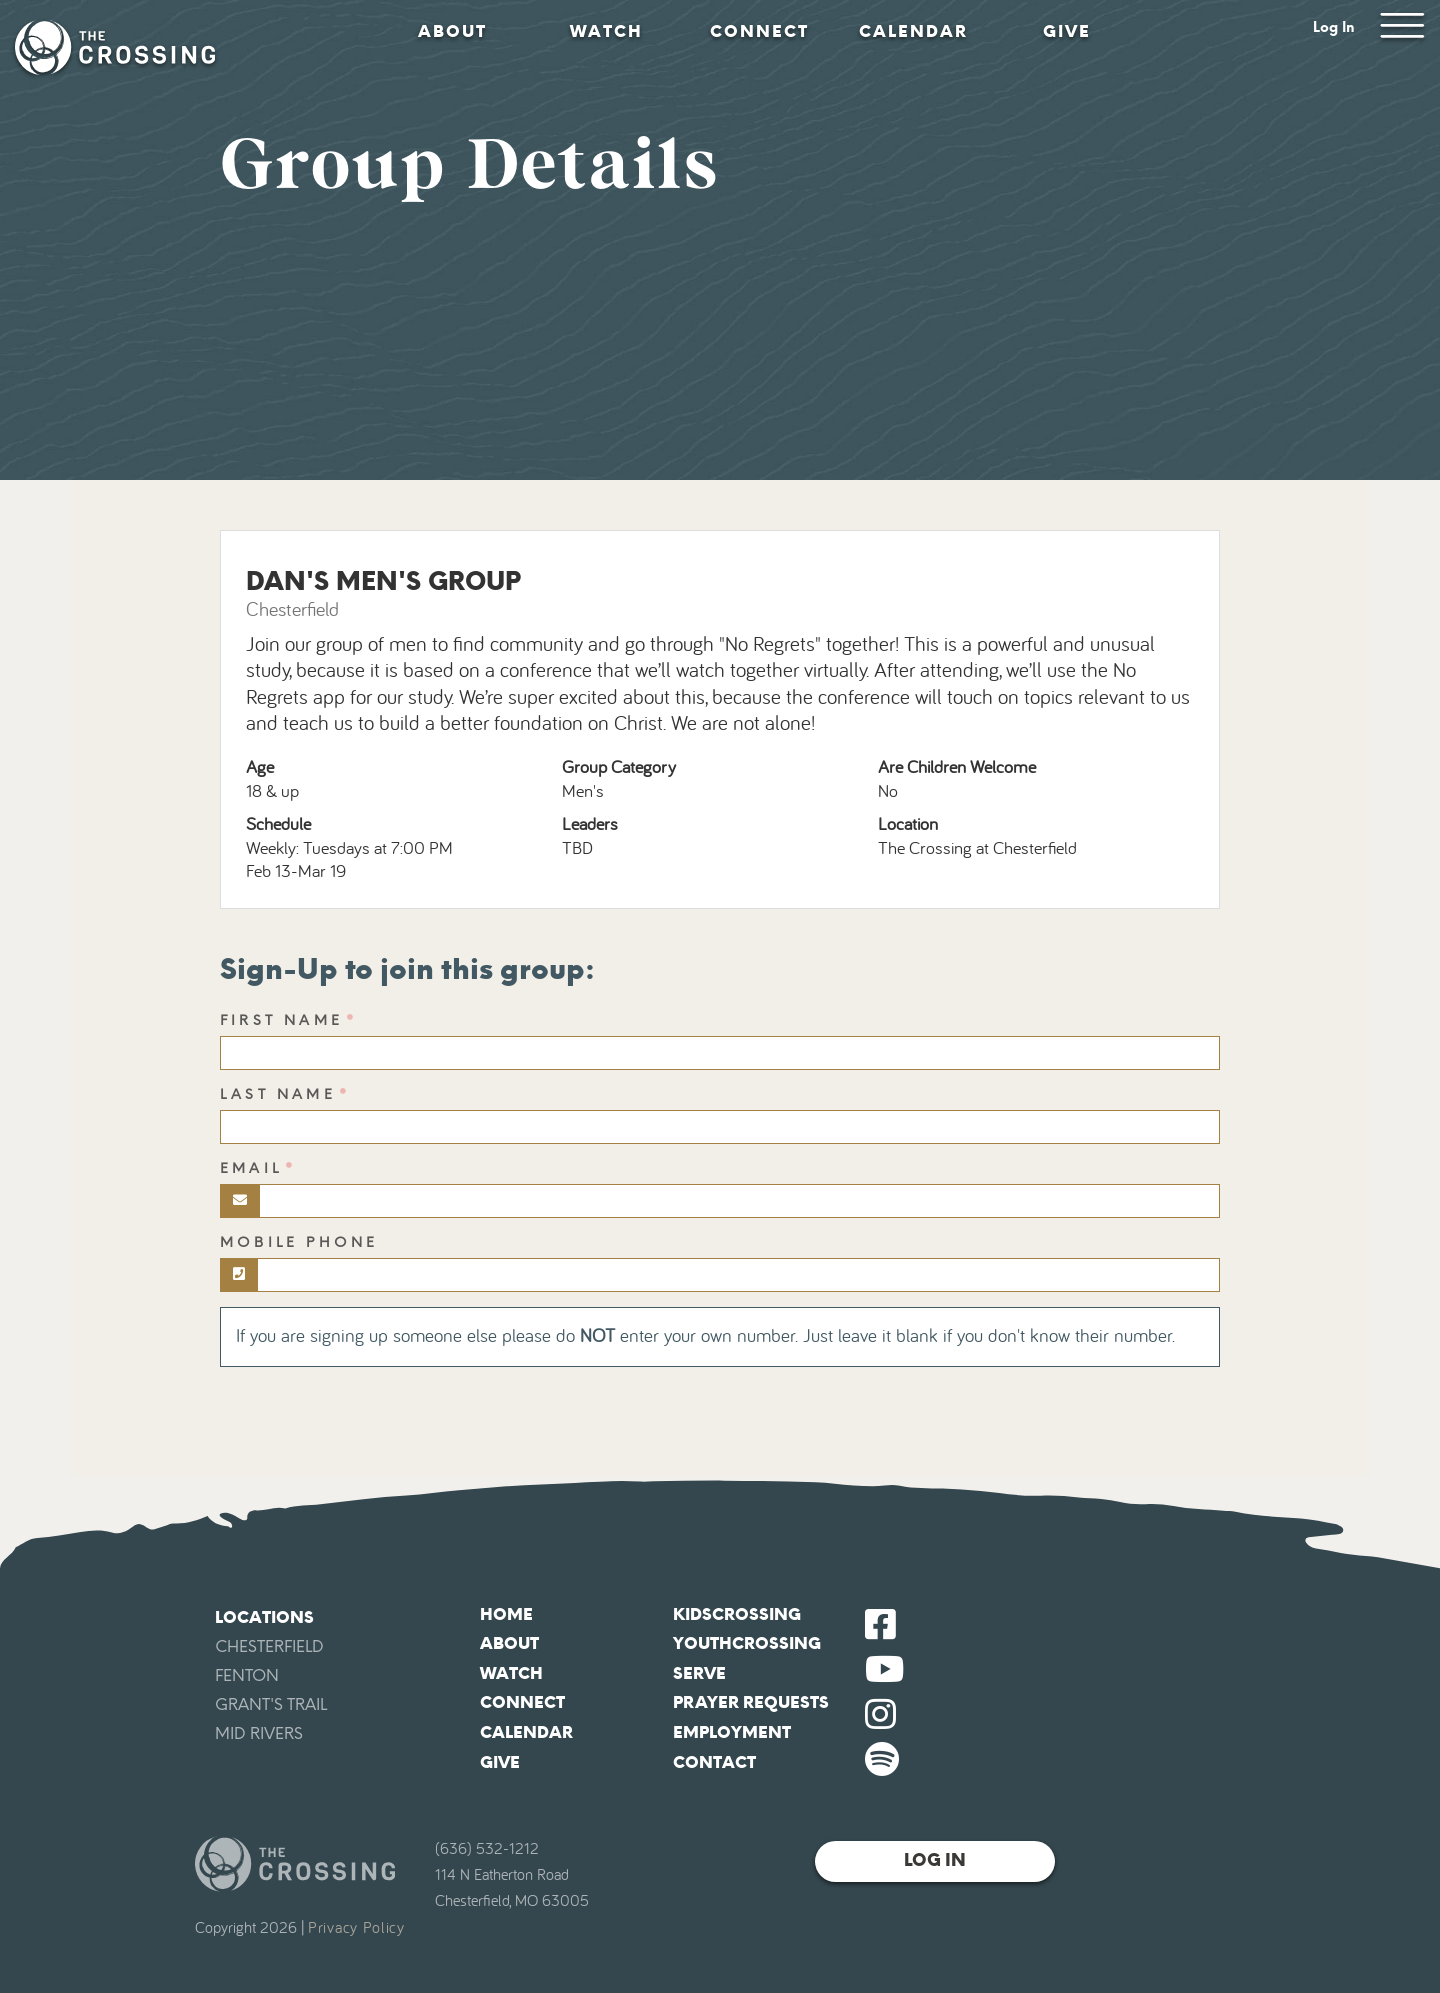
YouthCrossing (747, 1643)
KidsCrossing (737, 1614)
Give (1067, 31)
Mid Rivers (259, 1733)
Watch (606, 31)
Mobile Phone (299, 1242)
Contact (714, 1762)
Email (251, 1168)
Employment (732, 1732)
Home (506, 1614)
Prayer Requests (751, 1702)
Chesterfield (269, 1646)
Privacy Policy (356, 1928)
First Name (281, 1020)
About (452, 31)
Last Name (278, 1094)
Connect (759, 31)
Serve (699, 1673)
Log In (1334, 27)
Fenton (247, 1675)
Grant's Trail (271, 1704)
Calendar (913, 31)
